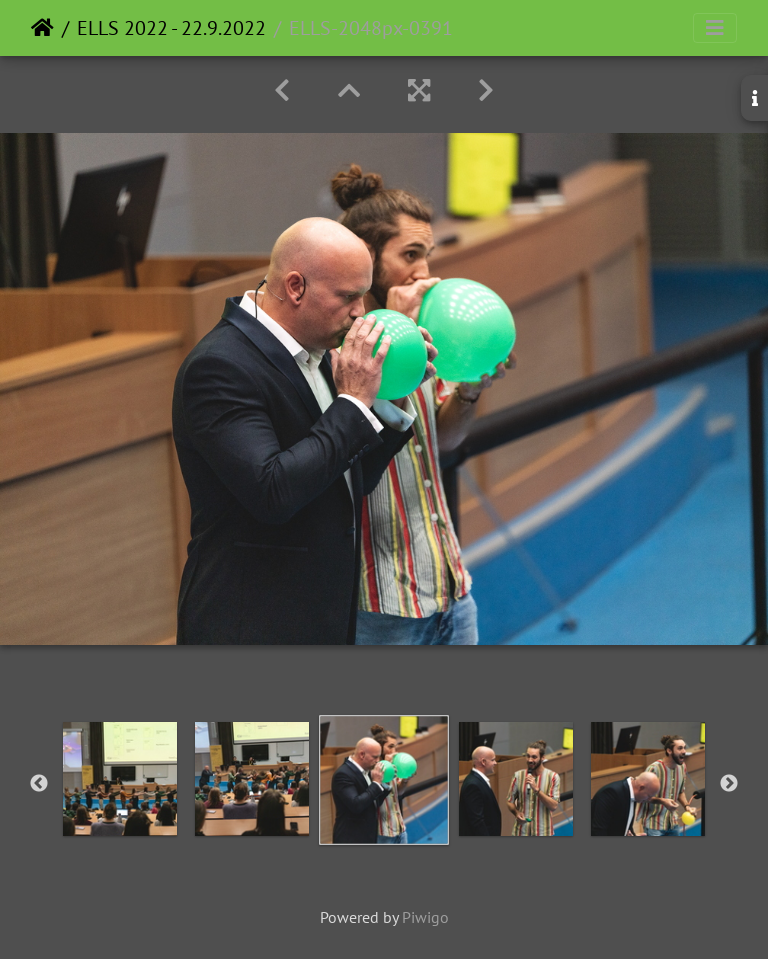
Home (42, 28)
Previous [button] (39, 784)
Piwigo (425, 917)
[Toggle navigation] (715, 28)
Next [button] (729, 784)
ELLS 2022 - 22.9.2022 (171, 28)
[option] (120, 779)
